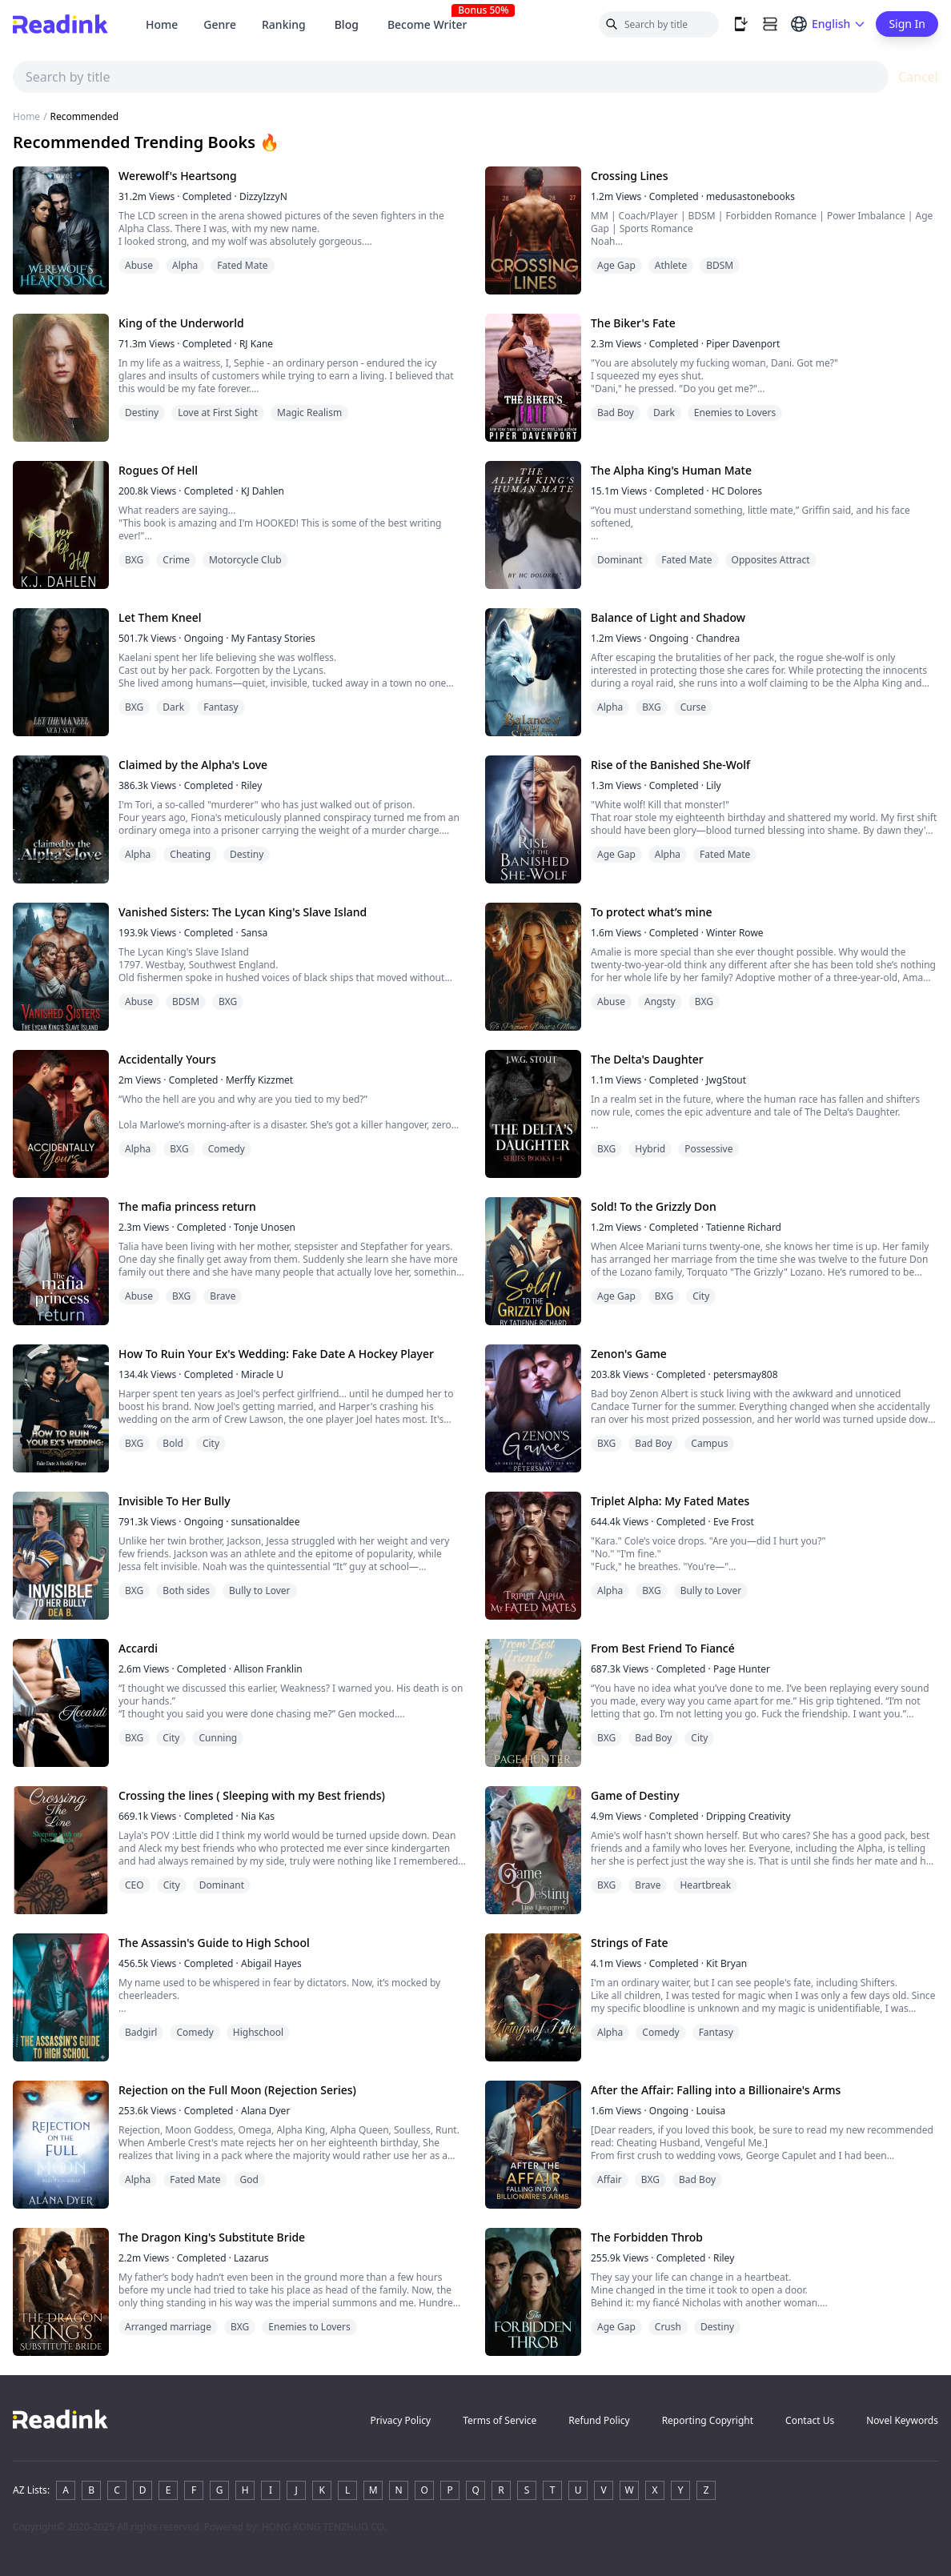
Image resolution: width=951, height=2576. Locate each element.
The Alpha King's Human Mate (671, 470)
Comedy (226, 1149)
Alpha (185, 265)
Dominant (619, 560)
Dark (664, 412)
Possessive (708, 1149)
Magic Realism (309, 412)
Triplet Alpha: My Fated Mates (670, 1500)
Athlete (671, 265)
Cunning (218, 1738)
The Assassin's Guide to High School (214, 1942)
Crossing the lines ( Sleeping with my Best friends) (251, 1795)
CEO (134, 1885)
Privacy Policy (400, 2420)
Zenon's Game (629, 1353)
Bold (173, 1443)
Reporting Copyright (707, 2420)
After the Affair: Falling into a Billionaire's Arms (716, 2089)
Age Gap (616, 265)
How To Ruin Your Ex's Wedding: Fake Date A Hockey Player (276, 1353)
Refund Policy (598, 2420)
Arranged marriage (168, 2327)
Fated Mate (242, 265)
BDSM (719, 265)
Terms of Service (499, 2420)
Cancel (918, 77)
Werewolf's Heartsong (177, 175)
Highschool (258, 2032)
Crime (176, 560)
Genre (219, 24)
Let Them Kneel (160, 617)
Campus (709, 1443)
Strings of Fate (629, 1942)
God (249, 2179)
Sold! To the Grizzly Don (653, 1206)
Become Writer (433, 24)
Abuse (139, 265)
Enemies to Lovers (735, 412)
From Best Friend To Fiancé (663, 1648)
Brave (222, 1296)
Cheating (190, 854)
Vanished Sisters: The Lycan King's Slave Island (242, 911)
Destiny (141, 412)
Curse (693, 707)
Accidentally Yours (167, 1059)
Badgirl (141, 2032)
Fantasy (220, 707)
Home (162, 24)
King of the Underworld (181, 323)
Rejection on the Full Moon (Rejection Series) (237, 2089)
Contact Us (809, 2420)
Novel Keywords (902, 2420)
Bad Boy (615, 412)
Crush (668, 2327)
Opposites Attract (771, 560)
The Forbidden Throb (647, 2237)
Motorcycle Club (245, 560)
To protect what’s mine (651, 911)
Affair (609, 2179)
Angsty (660, 1001)
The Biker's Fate (633, 323)
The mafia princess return (187, 1206)
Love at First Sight (218, 412)
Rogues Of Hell (158, 470)
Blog (347, 24)
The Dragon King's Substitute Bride (211, 2237)
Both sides (186, 1590)
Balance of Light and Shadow (668, 617)
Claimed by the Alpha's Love (192, 764)
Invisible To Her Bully (174, 1500)
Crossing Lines (629, 175)
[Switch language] (828, 24)
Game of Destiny (635, 1795)
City (700, 1296)
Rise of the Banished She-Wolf (670, 764)
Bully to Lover (260, 1590)
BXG (134, 560)
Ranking (284, 24)
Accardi (138, 1648)
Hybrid (650, 1149)
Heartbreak (705, 1885)
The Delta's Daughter (647, 1059)
